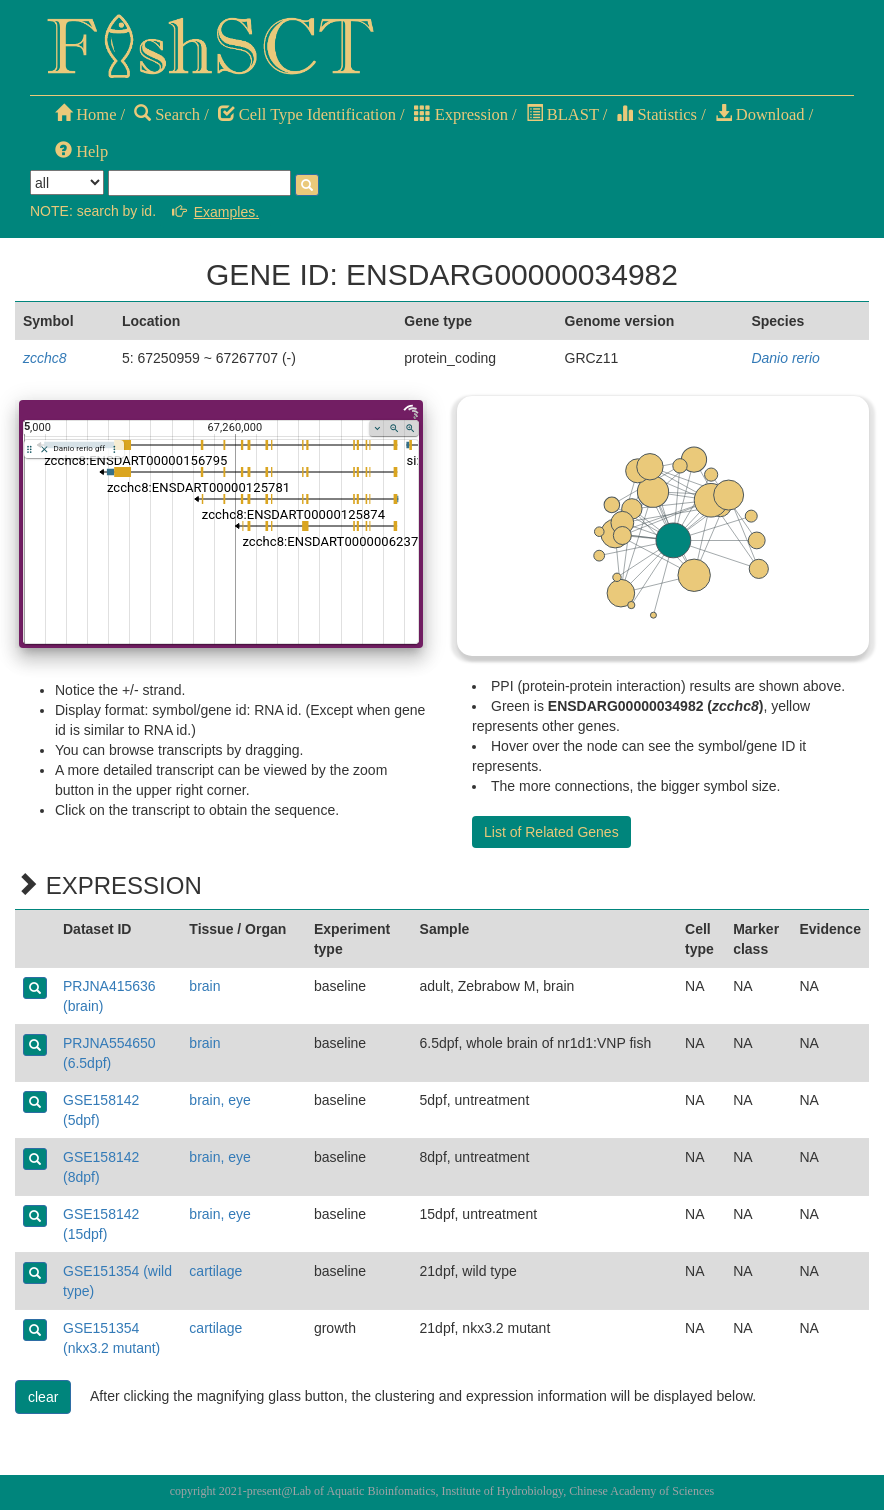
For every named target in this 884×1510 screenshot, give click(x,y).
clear (43, 1397)
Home (85, 114)
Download (760, 114)
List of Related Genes (551, 832)
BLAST (562, 114)
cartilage (215, 1271)
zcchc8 (45, 358)
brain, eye (219, 1100)
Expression (461, 114)
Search (167, 114)
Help (81, 151)
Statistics (656, 114)
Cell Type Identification (307, 114)
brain (204, 986)
